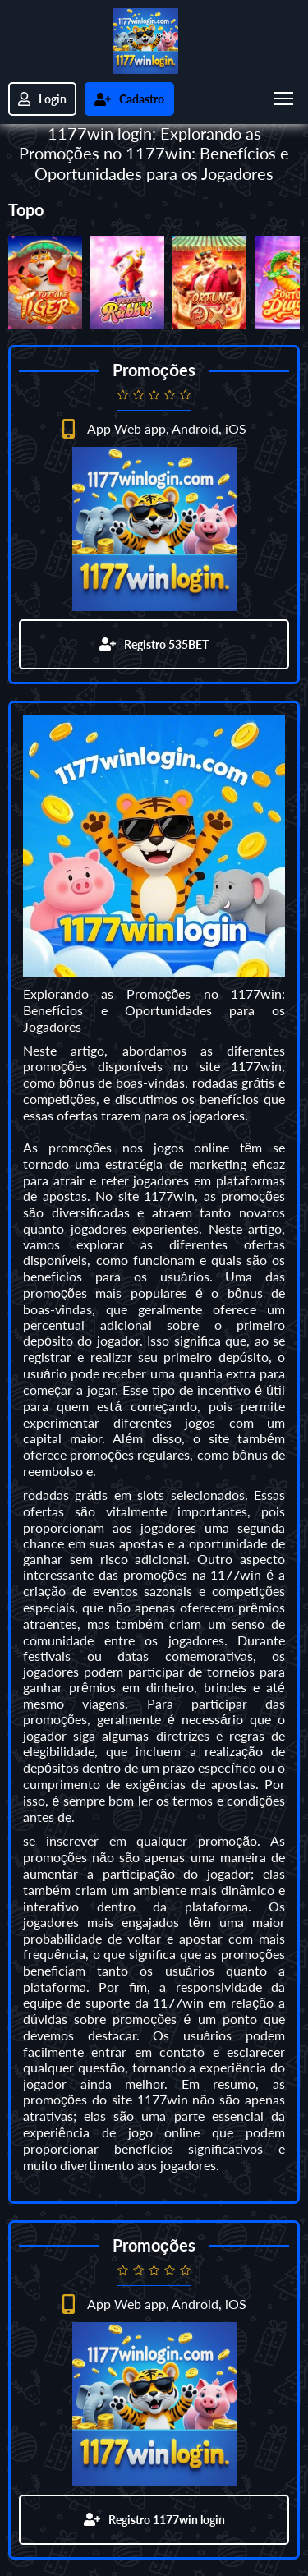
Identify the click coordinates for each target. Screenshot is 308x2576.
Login (42, 99)
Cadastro (129, 99)
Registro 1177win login (154, 2520)
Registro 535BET (154, 644)
